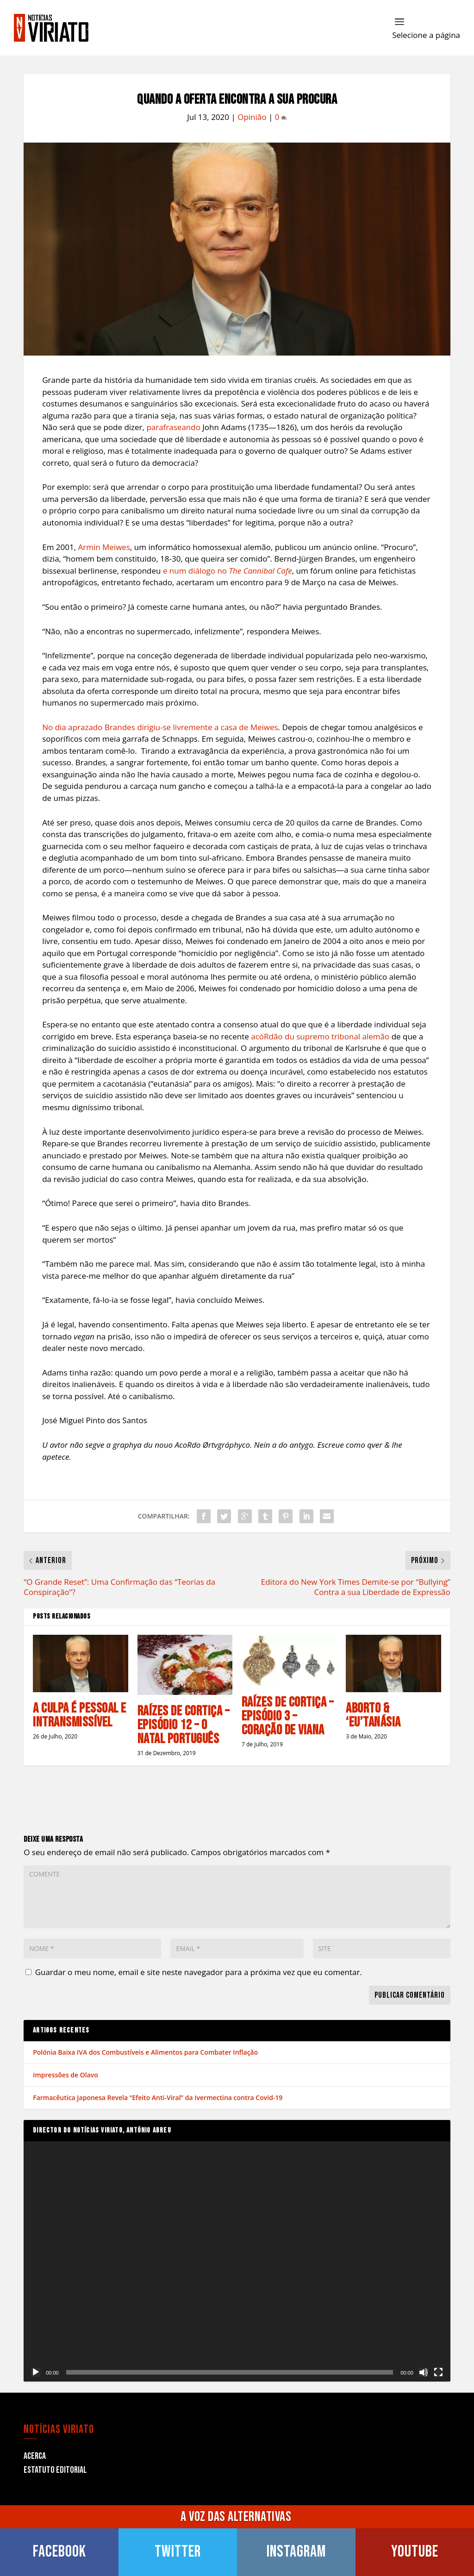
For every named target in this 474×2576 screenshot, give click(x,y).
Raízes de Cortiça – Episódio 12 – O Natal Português (183, 1725)
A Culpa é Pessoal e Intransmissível (79, 1715)
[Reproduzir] (35, 2372)
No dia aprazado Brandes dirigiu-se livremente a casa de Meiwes (160, 727)
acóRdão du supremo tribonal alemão (320, 1036)
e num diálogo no (227, 570)
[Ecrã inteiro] (438, 2372)
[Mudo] (423, 2372)
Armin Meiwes (104, 547)
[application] (237, 2261)
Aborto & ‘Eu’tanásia (373, 1715)
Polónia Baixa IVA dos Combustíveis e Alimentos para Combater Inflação (145, 2052)
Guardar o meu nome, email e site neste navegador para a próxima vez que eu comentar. (198, 1972)
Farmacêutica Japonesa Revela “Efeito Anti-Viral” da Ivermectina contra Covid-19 (157, 2097)
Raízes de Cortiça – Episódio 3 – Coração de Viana (288, 1716)
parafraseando (173, 427)
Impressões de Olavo (65, 2074)
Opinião (251, 117)
